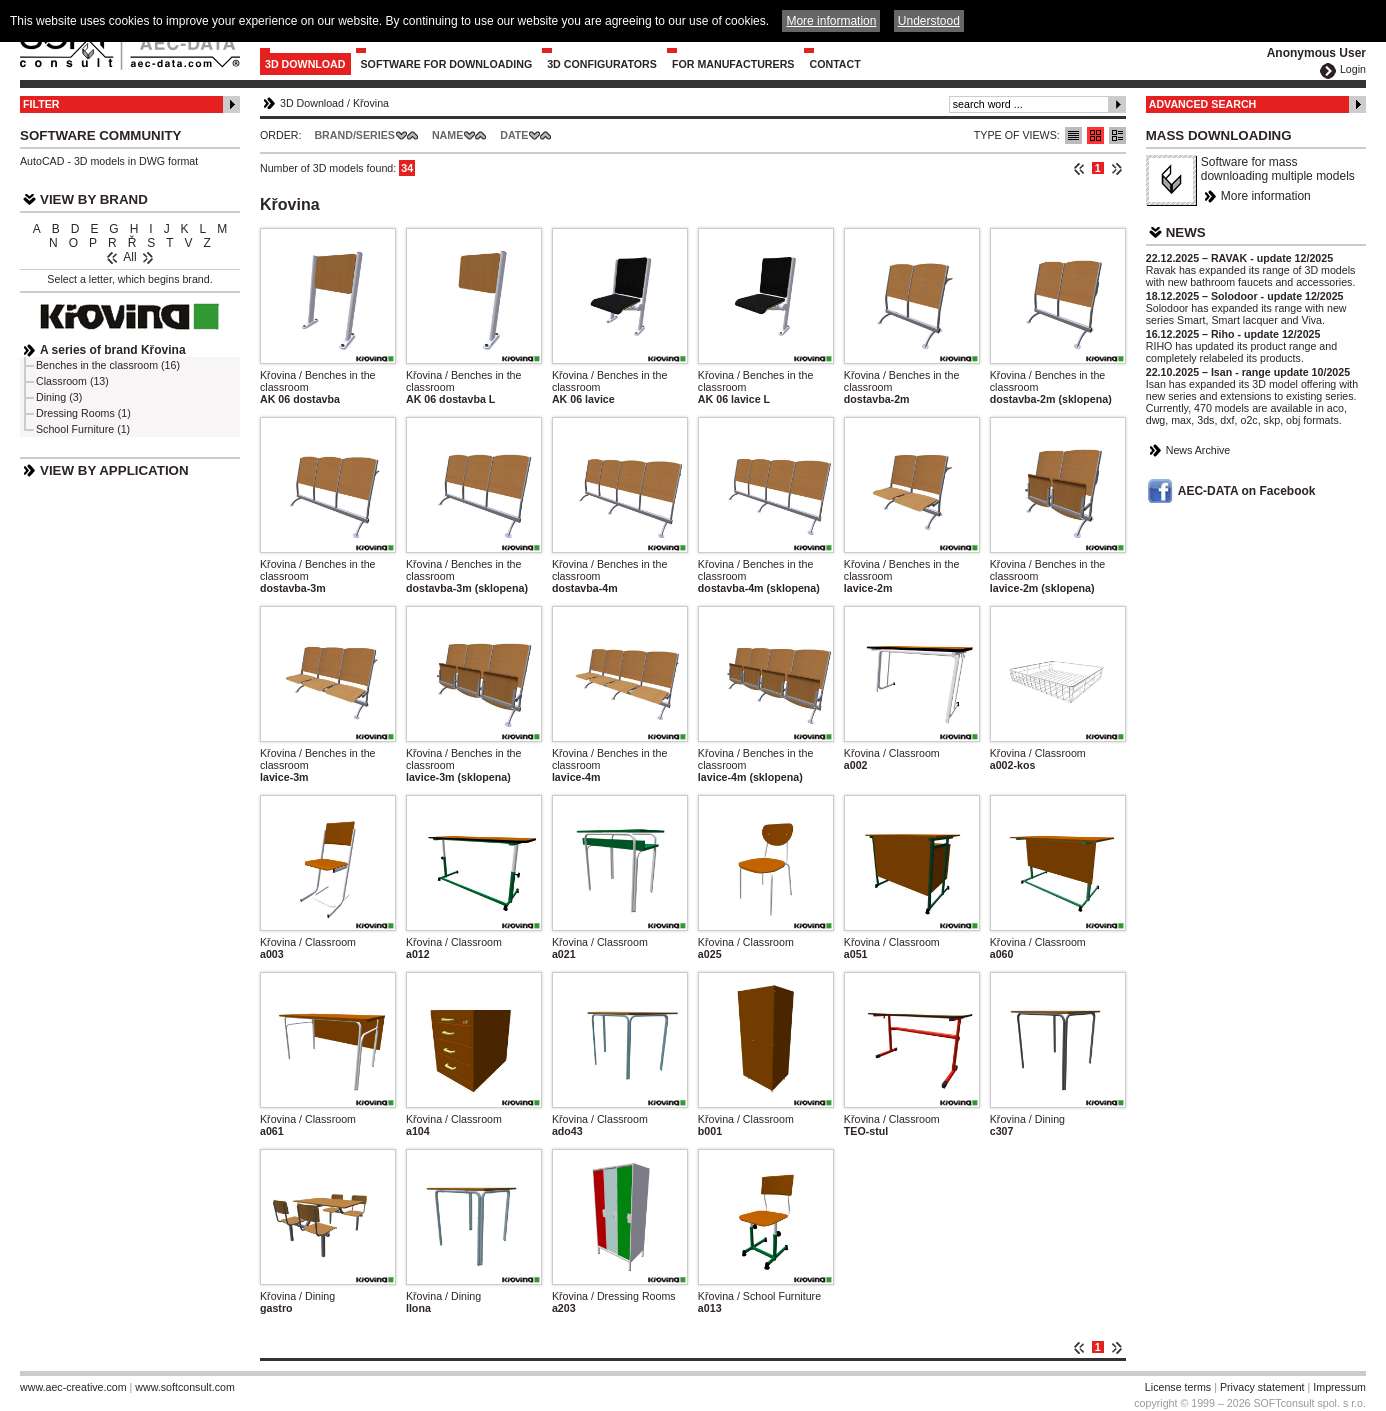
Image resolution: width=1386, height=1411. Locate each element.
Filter (41, 104)
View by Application (114, 470)
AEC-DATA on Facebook (1247, 491)
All (129, 257)
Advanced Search (1203, 104)
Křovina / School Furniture (759, 1296)
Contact (834, 64)
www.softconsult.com (185, 1387)
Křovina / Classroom (892, 753)
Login (1353, 69)
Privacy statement (1262, 1387)
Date (514, 135)
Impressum (1339, 1387)
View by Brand (94, 199)
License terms (1178, 1387)
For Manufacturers (733, 64)
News (1186, 232)
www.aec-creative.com (73, 1387)
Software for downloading (447, 64)
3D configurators (602, 64)
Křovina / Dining (1027, 1119)
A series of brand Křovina (113, 350)
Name (447, 135)
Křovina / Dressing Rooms (614, 1296)
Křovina (371, 103)
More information (1266, 196)
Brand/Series (354, 135)
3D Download (305, 64)
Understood (929, 21)
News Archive (1198, 450)
